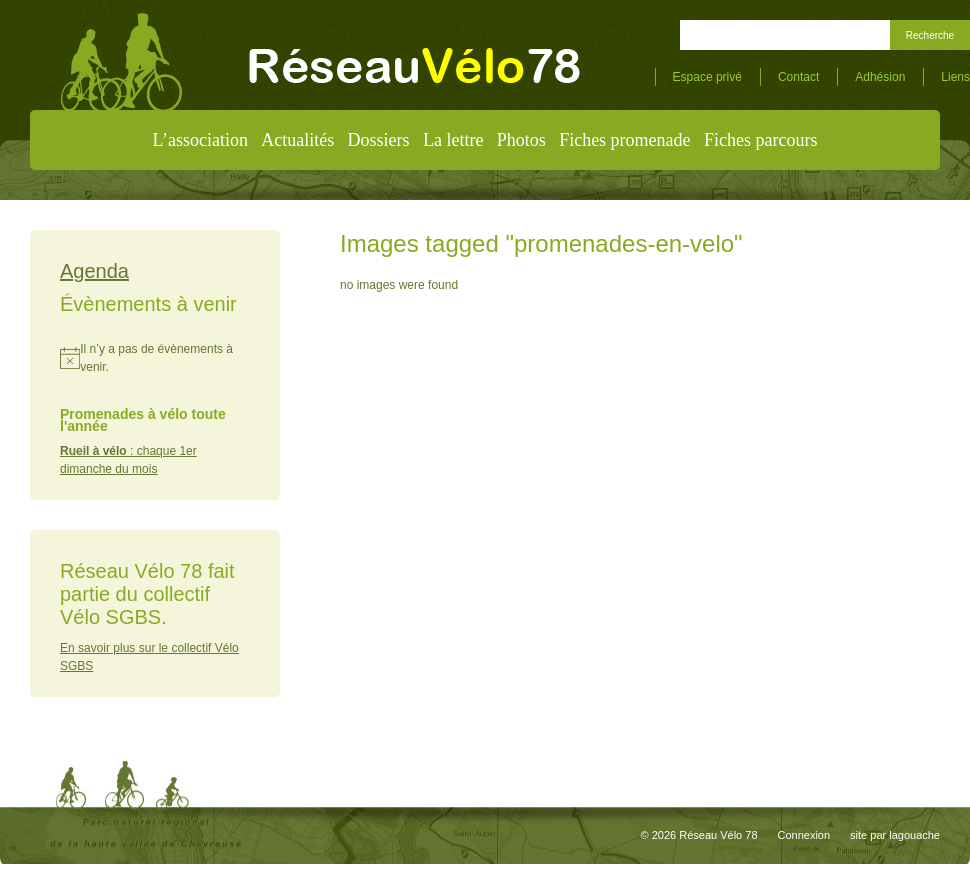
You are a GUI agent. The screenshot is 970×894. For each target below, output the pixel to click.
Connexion (804, 835)
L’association (200, 140)
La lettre (453, 140)
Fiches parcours (760, 140)
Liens (955, 77)
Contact (798, 77)
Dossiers (379, 140)
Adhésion (880, 77)
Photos (521, 140)
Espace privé (707, 77)
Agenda (94, 271)
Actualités (297, 140)
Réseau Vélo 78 (718, 835)
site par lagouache (895, 835)
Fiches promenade (624, 140)
